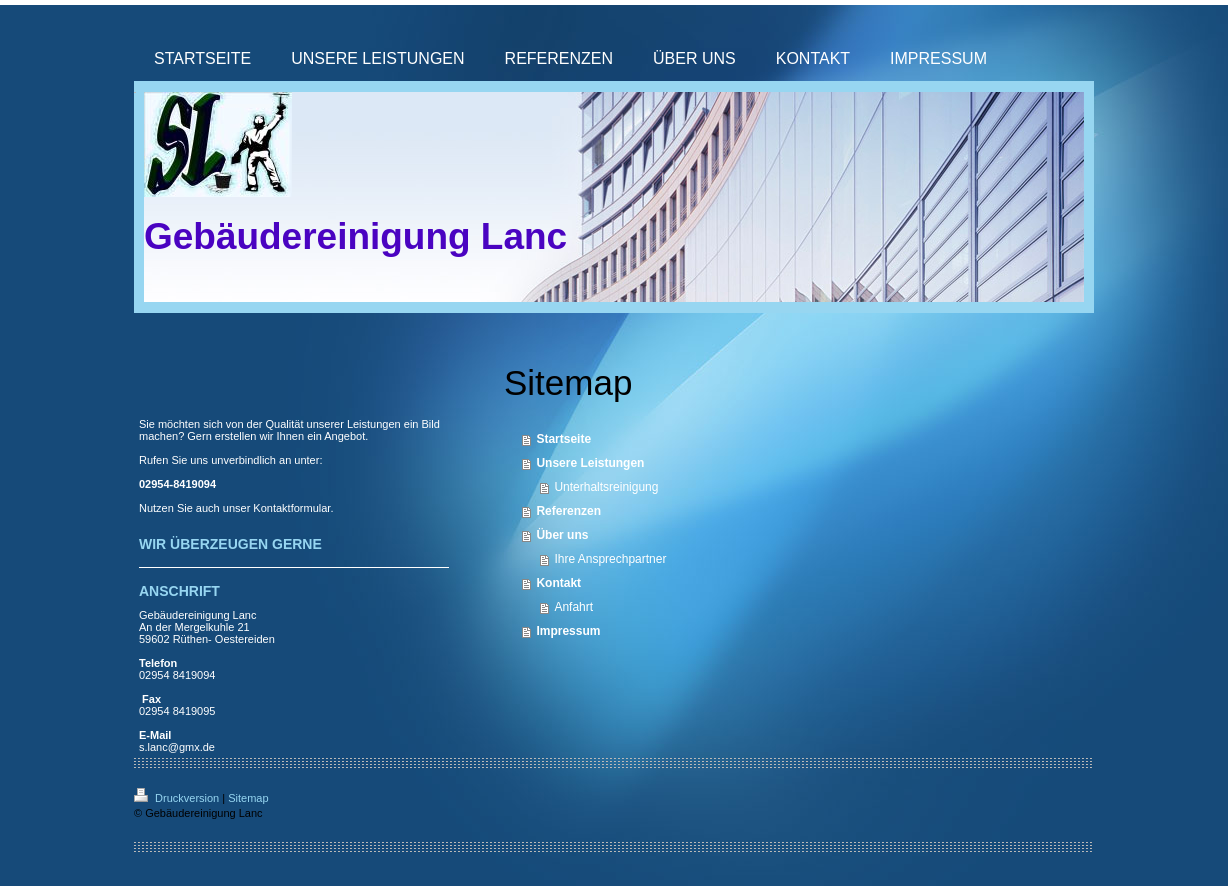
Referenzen (568, 511)
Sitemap (248, 798)
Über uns (562, 535)
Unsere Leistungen (590, 463)
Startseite (563, 439)
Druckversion (178, 798)
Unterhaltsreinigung (606, 487)
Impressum (568, 631)
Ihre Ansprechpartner (610, 559)
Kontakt (558, 583)
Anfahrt (573, 607)
